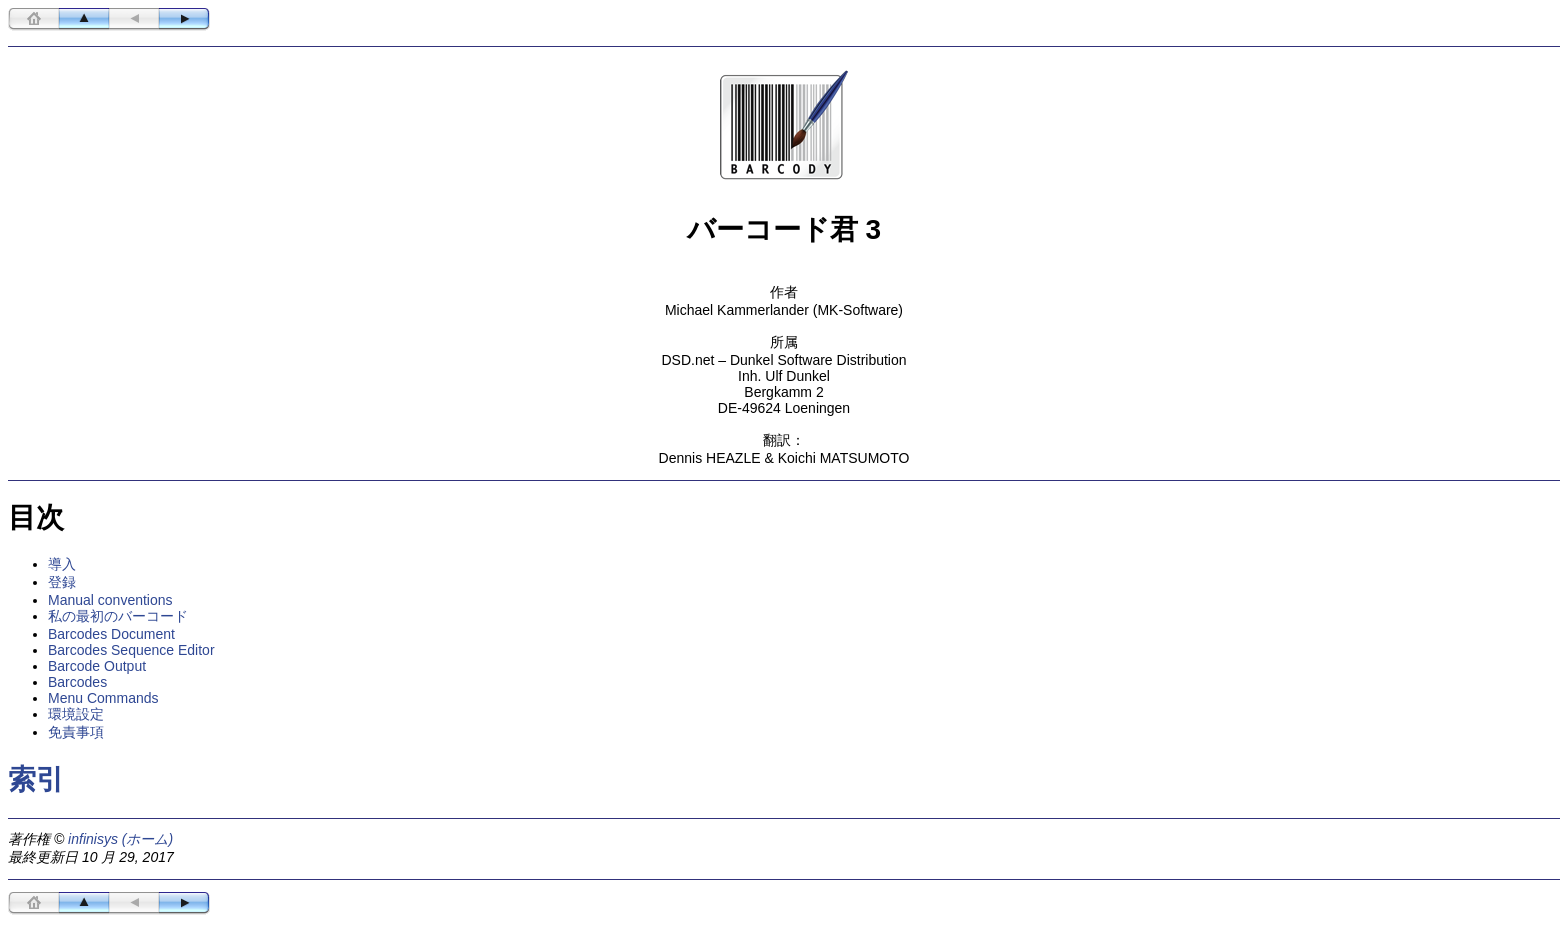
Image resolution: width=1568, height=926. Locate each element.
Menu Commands (103, 698)
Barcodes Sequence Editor (131, 650)
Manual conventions (110, 600)
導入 (62, 564)
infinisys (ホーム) (120, 839)
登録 (62, 582)
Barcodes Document (111, 634)
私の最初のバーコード (118, 616)
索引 (36, 779)
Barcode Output (97, 666)
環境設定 (76, 714)
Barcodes (77, 682)
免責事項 (76, 732)
